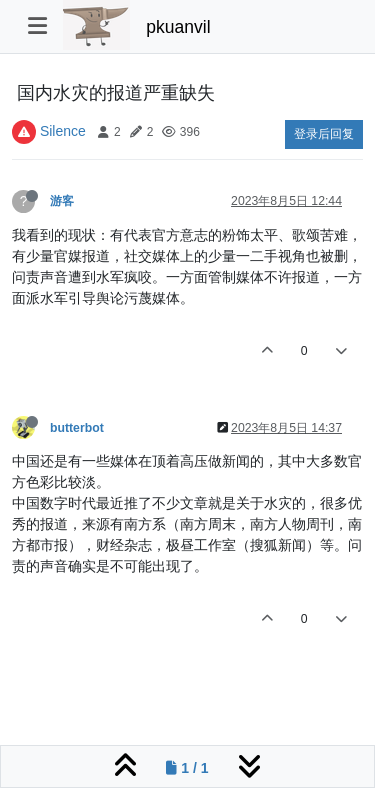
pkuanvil (178, 27)
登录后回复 (324, 134)
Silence (63, 131)
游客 (62, 201)
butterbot (77, 428)
